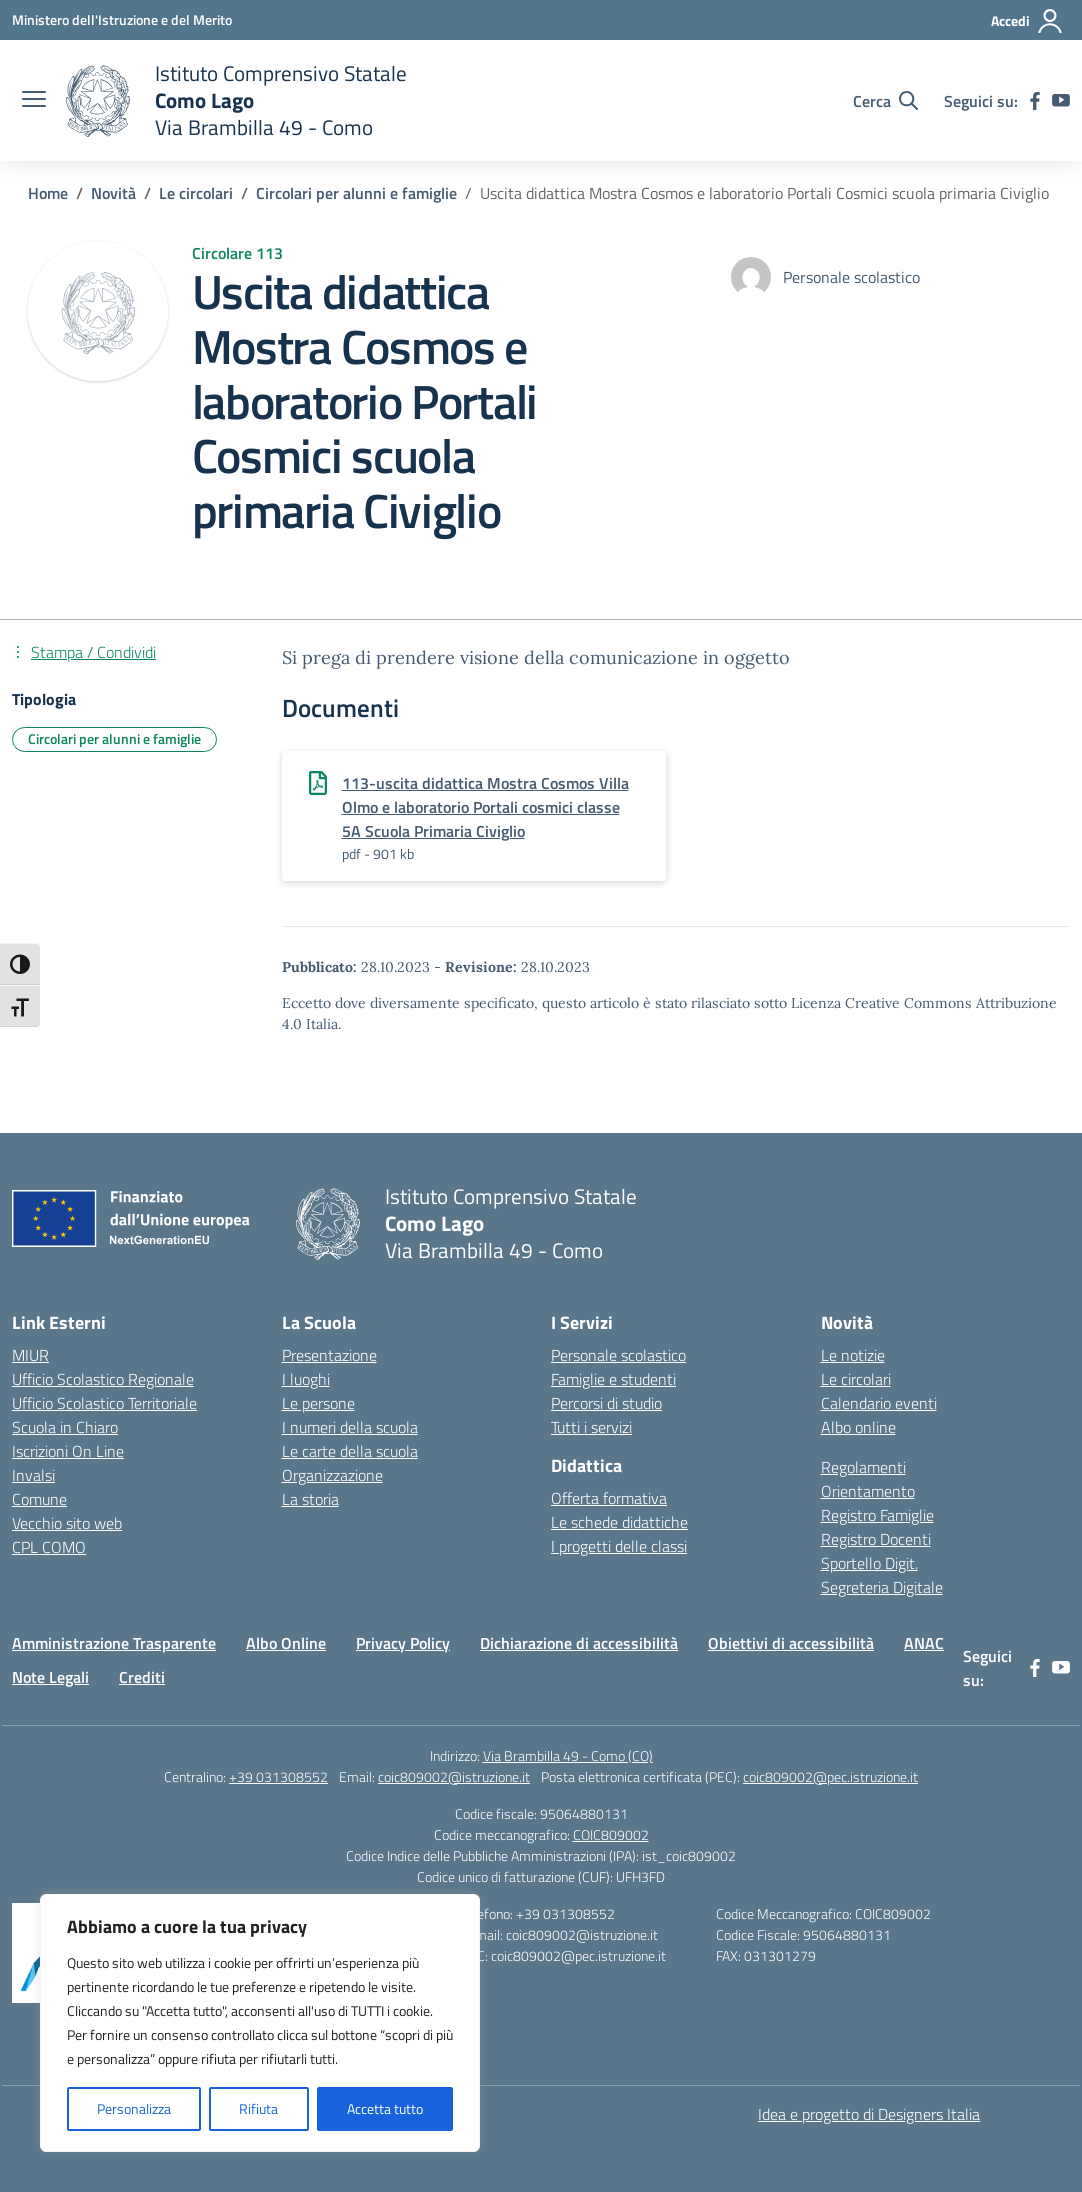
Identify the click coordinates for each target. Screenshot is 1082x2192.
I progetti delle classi (619, 1546)
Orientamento (868, 1491)
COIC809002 (611, 1834)
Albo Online (286, 1643)
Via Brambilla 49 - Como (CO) (568, 1755)
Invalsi (33, 1475)
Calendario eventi (879, 1403)
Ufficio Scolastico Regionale (103, 1379)
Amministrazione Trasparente (114, 1643)
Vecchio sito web (67, 1523)
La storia (310, 1499)
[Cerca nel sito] (885, 101)
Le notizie (853, 1355)
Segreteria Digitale (882, 1587)
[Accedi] (1027, 21)
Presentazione (329, 1355)
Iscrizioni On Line (68, 1451)
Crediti (142, 1677)
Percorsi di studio (606, 1403)
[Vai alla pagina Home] (48, 193)
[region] (260, 2023)
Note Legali (50, 1677)
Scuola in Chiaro (65, 1427)
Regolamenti (863, 1467)
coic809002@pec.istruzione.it (830, 1776)
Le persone (318, 1403)
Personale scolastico (618, 1355)
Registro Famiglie (877, 1515)
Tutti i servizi (591, 1427)
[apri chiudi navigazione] (34, 101)
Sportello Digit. (869, 1563)
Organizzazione (332, 1475)
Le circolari (856, 1379)
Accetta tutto (385, 2108)
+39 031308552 (278, 1776)
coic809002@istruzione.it (454, 1776)
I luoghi (306, 1379)
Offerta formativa (609, 1498)
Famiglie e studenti (613, 1379)
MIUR (30, 1355)
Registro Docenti (876, 1539)
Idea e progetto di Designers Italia (869, 2114)
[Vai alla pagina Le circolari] (196, 193)
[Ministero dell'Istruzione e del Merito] (122, 19)
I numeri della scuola (350, 1427)
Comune (39, 1499)
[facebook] (1035, 101)
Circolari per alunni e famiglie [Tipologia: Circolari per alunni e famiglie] (114, 738)
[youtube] (1061, 101)
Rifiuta (258, 2108)
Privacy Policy (403, 1643)
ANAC (924, 1643)
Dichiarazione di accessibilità (579, 1643)
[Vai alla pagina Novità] (113, 193)
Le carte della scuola (350, 1451)
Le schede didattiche (619, 1522)
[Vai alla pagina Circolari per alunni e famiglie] (356, 193)
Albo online (858, 1427)
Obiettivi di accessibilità (791, 1643)
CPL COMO (49, 1547)
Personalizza (134, 2108)
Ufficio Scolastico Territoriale (104, 1403)
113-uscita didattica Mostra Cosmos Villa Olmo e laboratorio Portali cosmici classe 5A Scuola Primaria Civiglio (485, 807)
